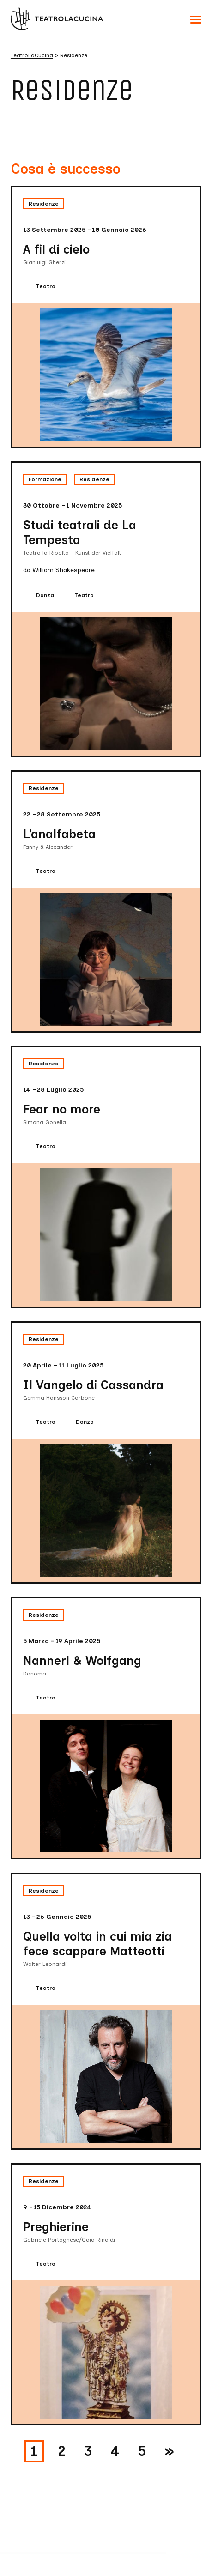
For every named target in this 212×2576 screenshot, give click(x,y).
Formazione (45, 479)
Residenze (44, 203)
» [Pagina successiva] (169, 2451)
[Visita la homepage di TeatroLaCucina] (57, 18)
